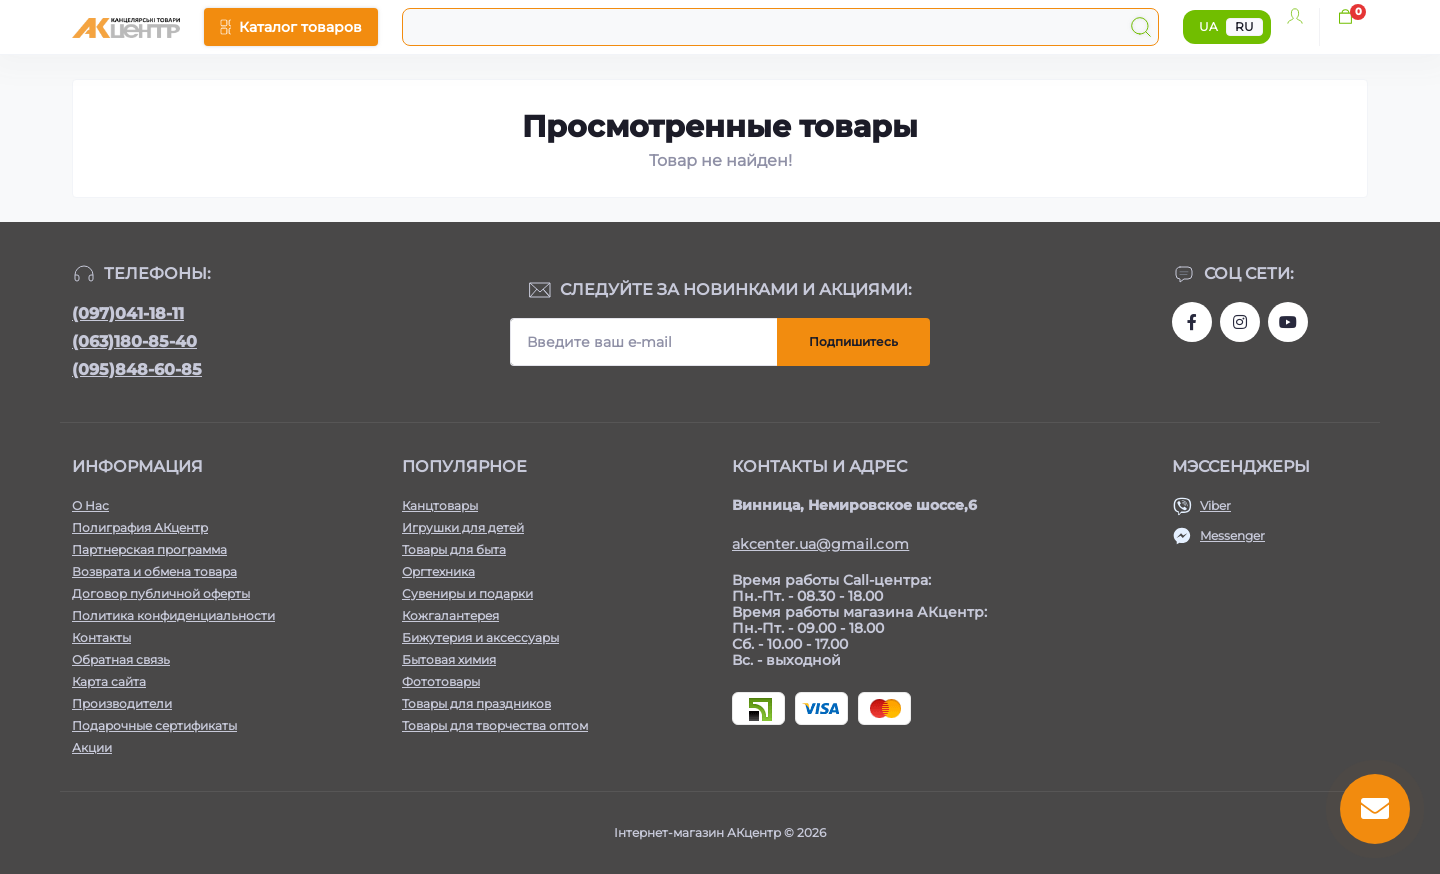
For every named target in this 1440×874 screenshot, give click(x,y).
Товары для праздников (476, 703)
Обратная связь (121, 659)
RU (1244, 26)
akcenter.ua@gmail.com (820, 544)
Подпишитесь (853, 341)
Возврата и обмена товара (154, 571)
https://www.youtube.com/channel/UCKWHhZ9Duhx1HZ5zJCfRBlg (1288, 322)
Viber (1215, 505)
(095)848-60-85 (137, 369)
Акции (92, 747)
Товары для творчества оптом (495, 725)
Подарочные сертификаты (154, 725)
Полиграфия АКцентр (140, 527)
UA (1208, 26)
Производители (122, 703)
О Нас (90, 505)
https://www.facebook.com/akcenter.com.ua (1192, 322)
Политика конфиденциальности (173, 615)
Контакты (101, 637)
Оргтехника (438, 571)
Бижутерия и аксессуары (480, 637)
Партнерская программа (149, 549)
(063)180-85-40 (134, 341)
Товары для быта (454, 549)
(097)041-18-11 (128, 313)
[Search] (1141, 27)
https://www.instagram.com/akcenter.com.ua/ (1240, 322)
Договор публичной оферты (161, 593)
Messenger (1232, 535)
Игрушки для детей (463, 527)
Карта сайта (109, 681)
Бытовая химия (449, 659)
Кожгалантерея (450, 615)
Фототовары (441, 681)
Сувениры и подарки (467, 593)
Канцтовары (440, 505)
